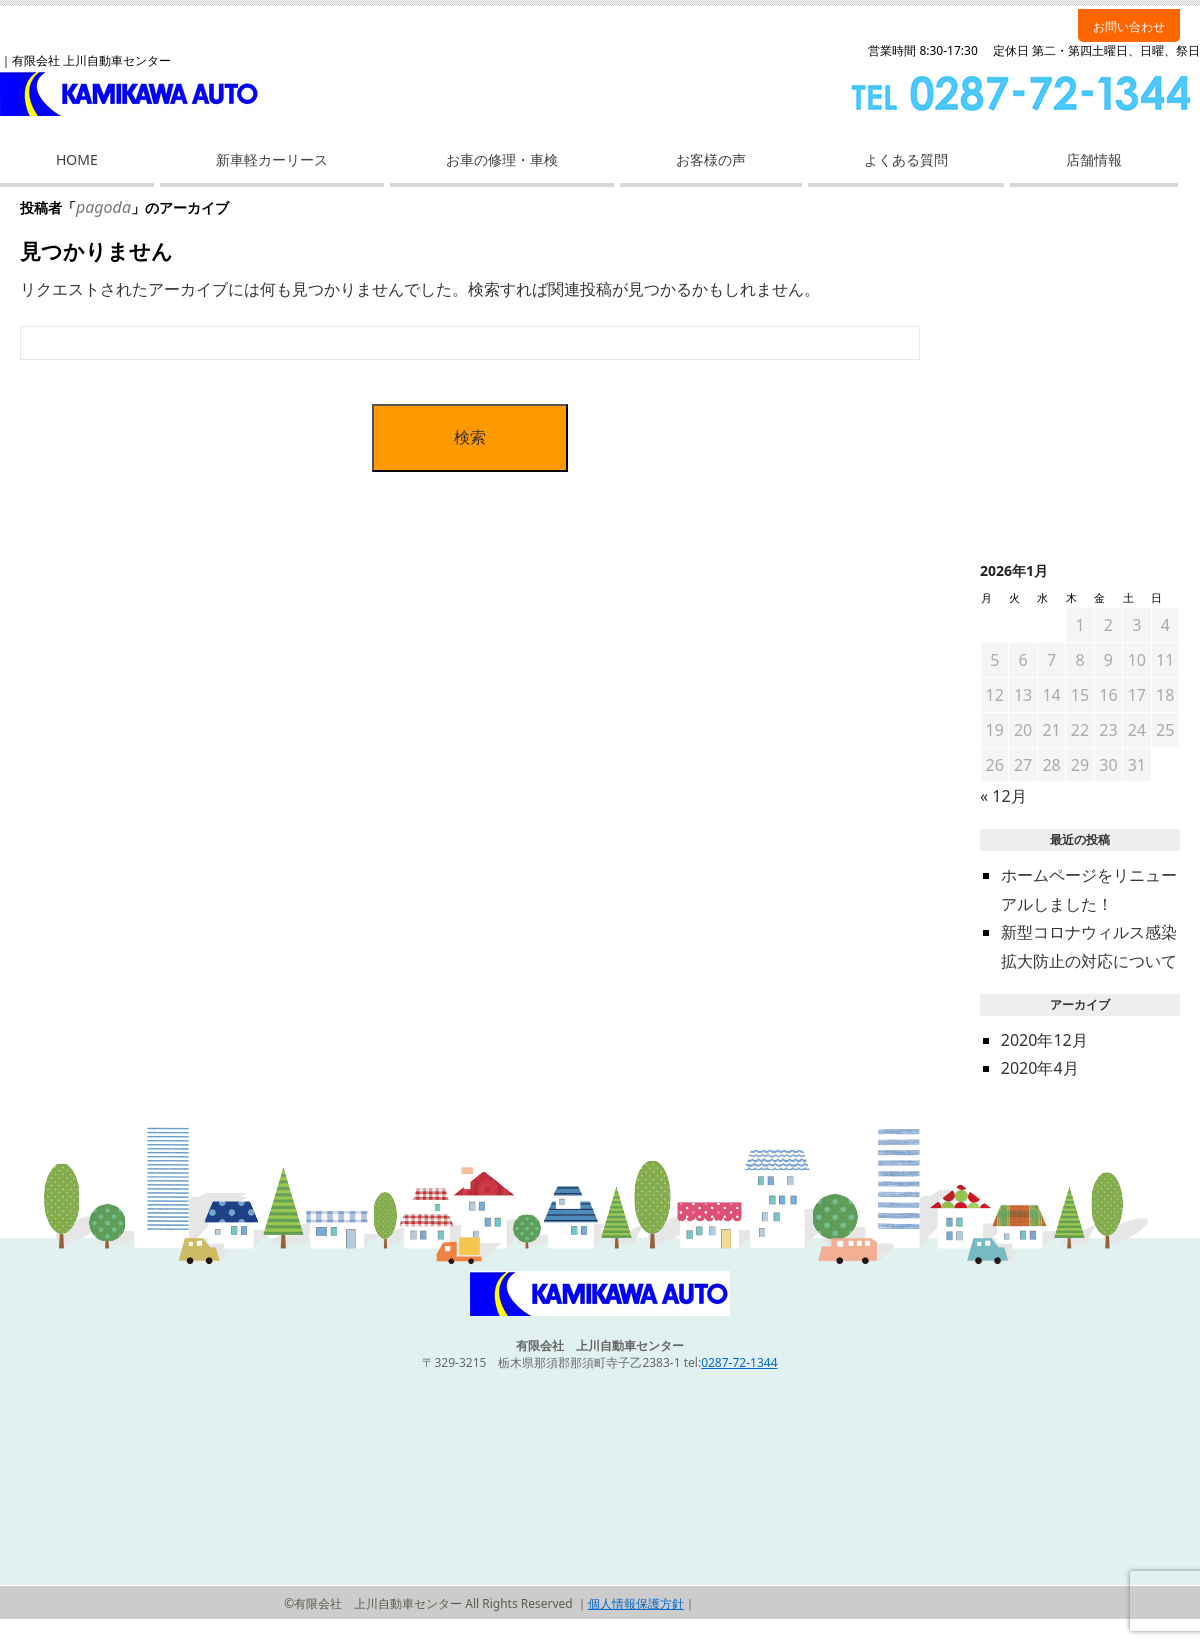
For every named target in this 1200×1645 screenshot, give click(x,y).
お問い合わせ (1129, 26)
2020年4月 (1040, 1068)
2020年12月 (1044, 1040)
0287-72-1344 (739, 1362)
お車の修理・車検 (502, 159)
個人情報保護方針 (636, 1603)
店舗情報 (1094, 159)
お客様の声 (711, 159)
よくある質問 (906, 159)
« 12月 (1003, 796)
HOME (77, 159)
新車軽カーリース (272, 159)
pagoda (103, 207)
